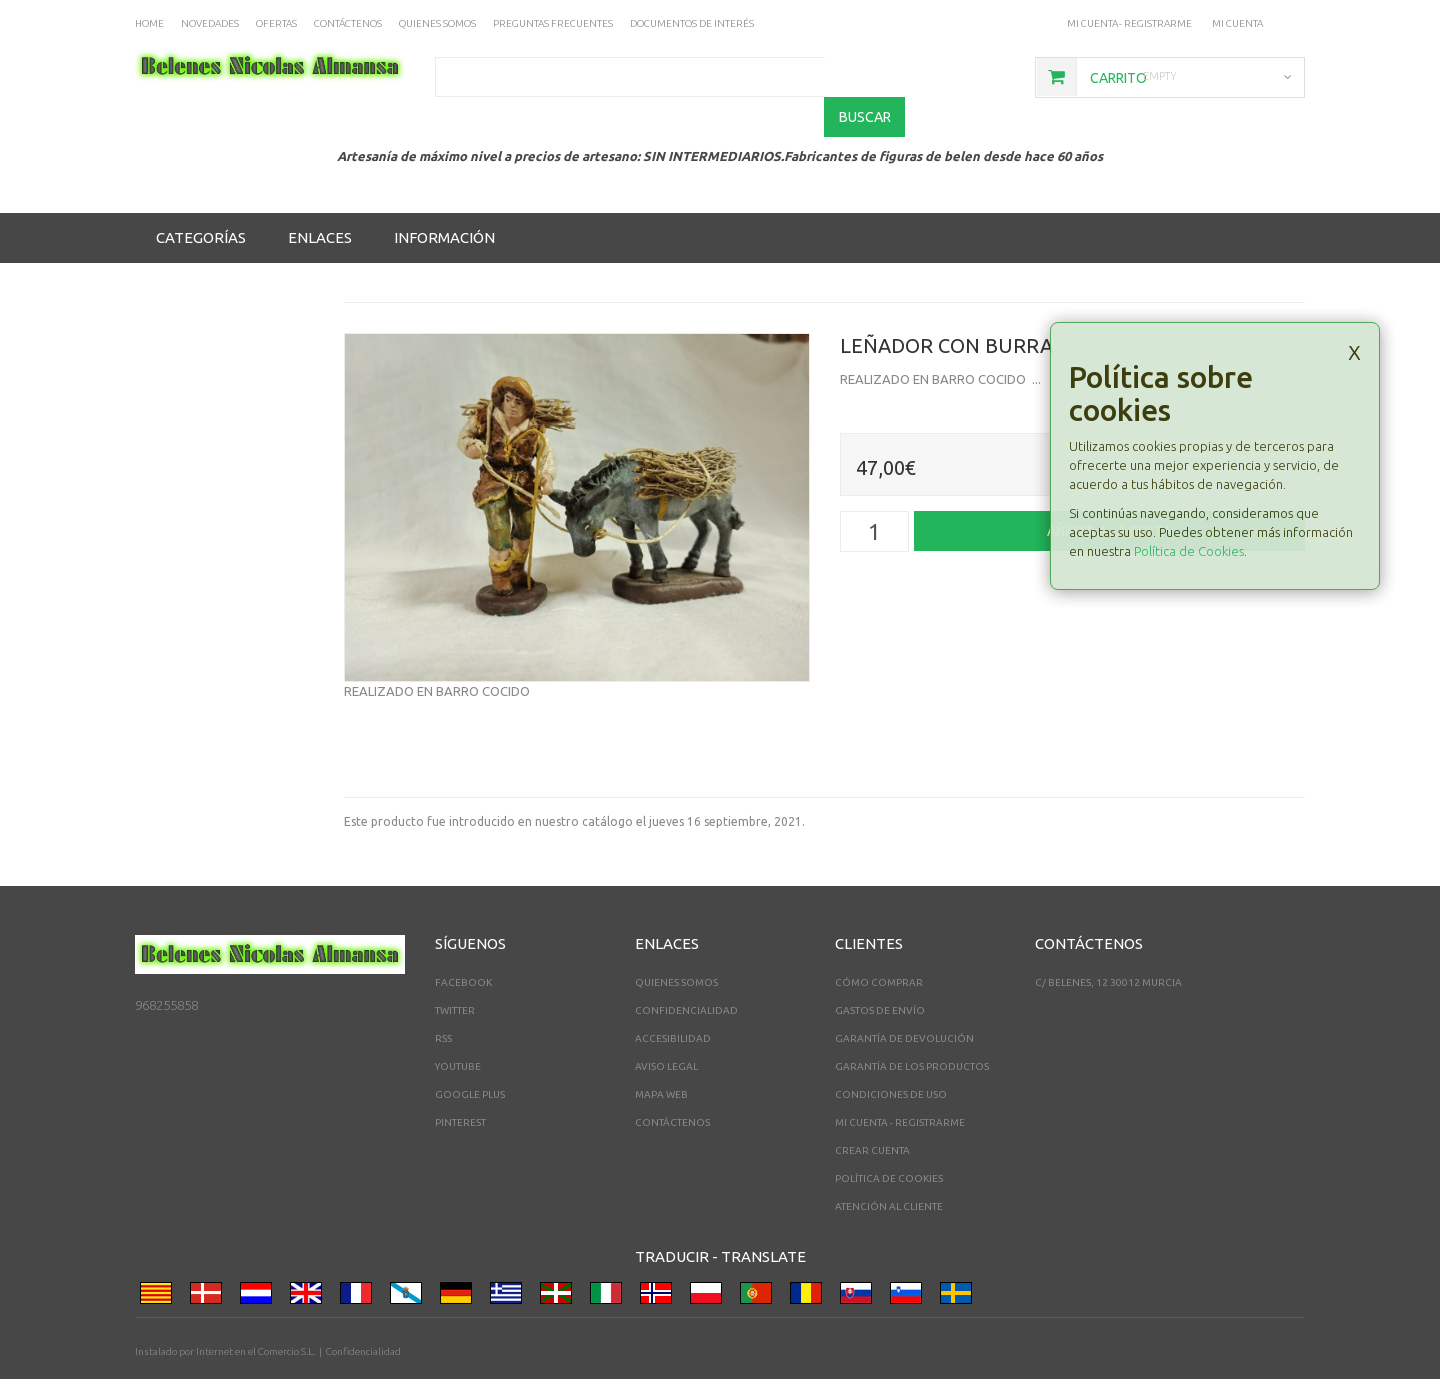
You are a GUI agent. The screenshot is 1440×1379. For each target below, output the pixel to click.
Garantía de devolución (904, 999)
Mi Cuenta (1237, 23)
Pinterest (460, 1083)
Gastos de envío (880, 971)
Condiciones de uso (891, 1055)
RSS (443, 999)
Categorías (201, 198)
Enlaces (320, 198)
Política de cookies (889, 1139)
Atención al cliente (889, 1167)
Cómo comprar (879, 943)
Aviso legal (666, 1027)
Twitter (455, 971)
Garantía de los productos (912, 1027)
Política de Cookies (1189, 512)
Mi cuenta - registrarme (1129, 23)
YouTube (458, 1027)
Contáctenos (672, 1083)
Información (444, 198)
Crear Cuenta (872, 1111)
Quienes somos (676, 943)
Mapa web (661, 1055)
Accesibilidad (673, 999)
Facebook (463, 943)
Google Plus (470, 1055)
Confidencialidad (686, 971)
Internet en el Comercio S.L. (255, 1312)
